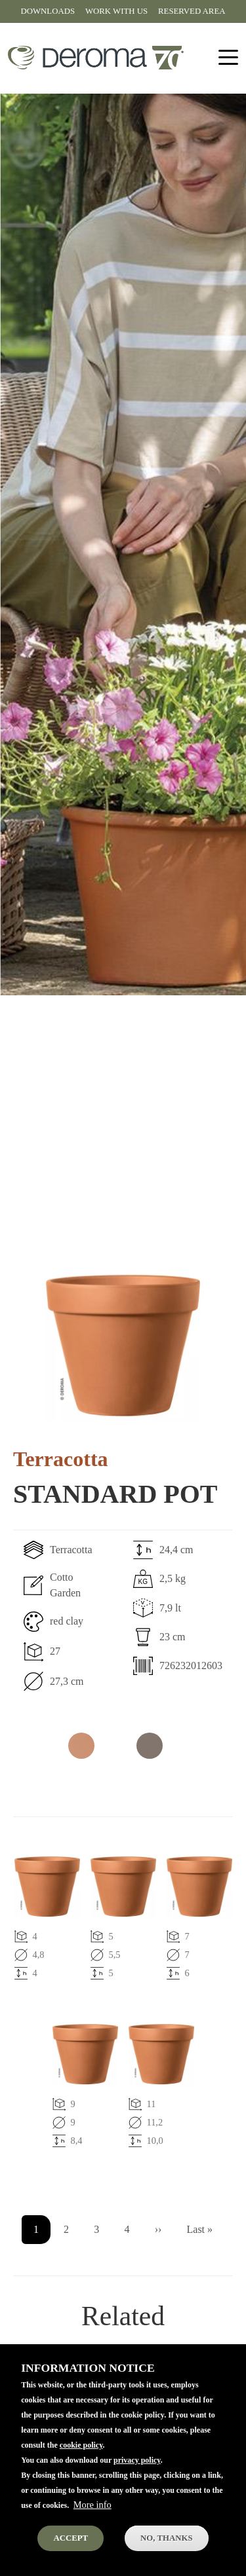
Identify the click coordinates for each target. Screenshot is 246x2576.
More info (92, 2526)
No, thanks (166, 2559)
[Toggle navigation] (228, 58)
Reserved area (191, 11)
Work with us (116, 11)
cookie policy (81, 2466)
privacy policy (137, 2481)
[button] (123, 1345)
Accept (70, 2559)
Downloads (48, 11)
